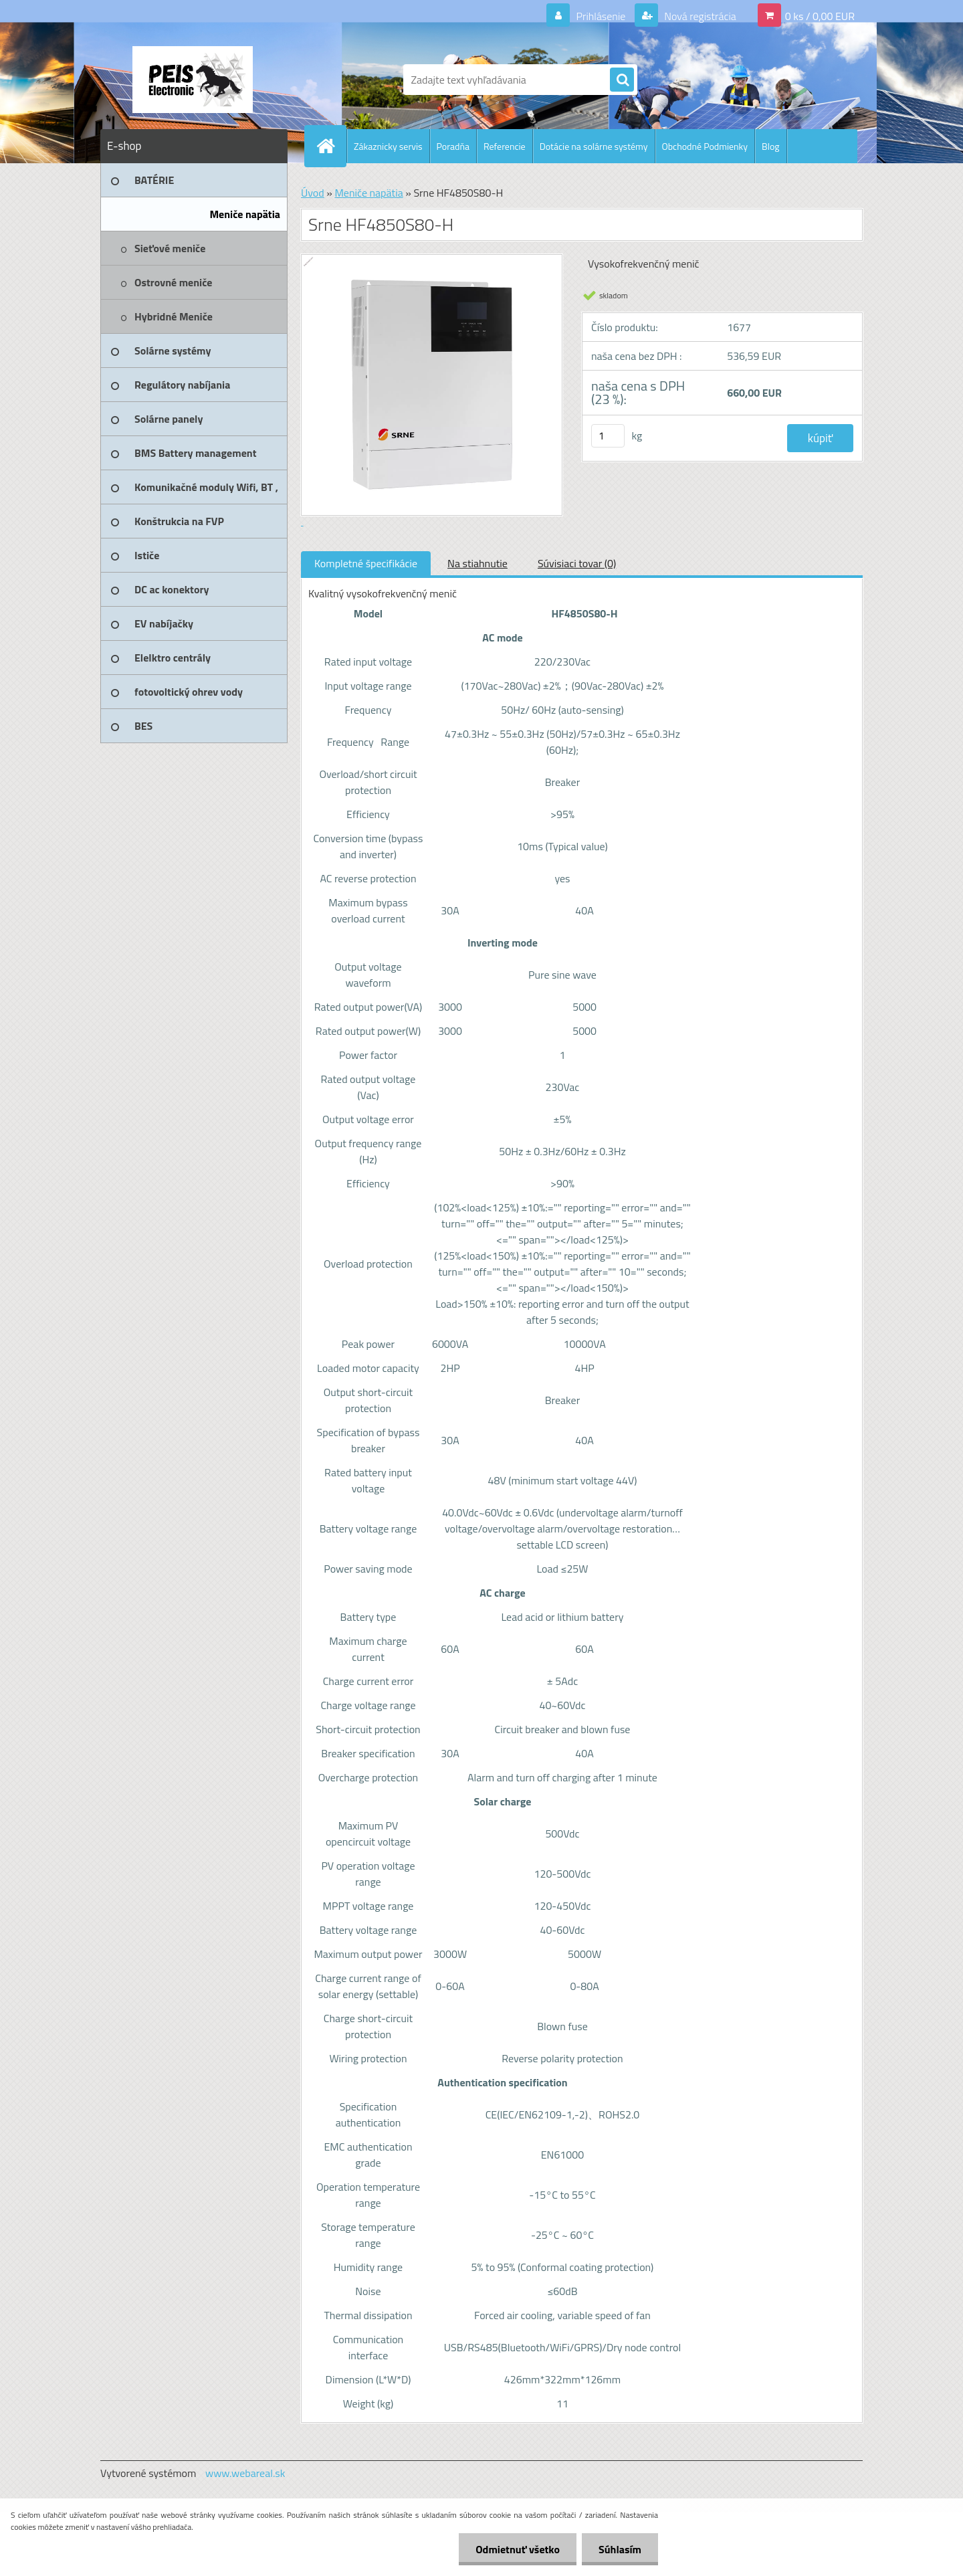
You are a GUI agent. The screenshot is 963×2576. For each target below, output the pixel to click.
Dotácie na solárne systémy (594, 146)
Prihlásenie (601, 16)
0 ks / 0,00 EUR (820, 16)
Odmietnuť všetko (517, 2549)
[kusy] (608, 436)
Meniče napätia (368, 193)
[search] (622, 80)
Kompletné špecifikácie (365, 563)
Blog (770, 146)
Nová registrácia (699, 16)
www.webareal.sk (245, 2473)
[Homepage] (331, 146)
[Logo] (192, 79)
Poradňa (453, 146)
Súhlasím (620, 2549)
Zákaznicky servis (388, 146)
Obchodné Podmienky (705, 146)
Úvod (312, 193)
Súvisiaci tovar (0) (577, 563)
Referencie (505, 146)
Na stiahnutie (477, 563)
